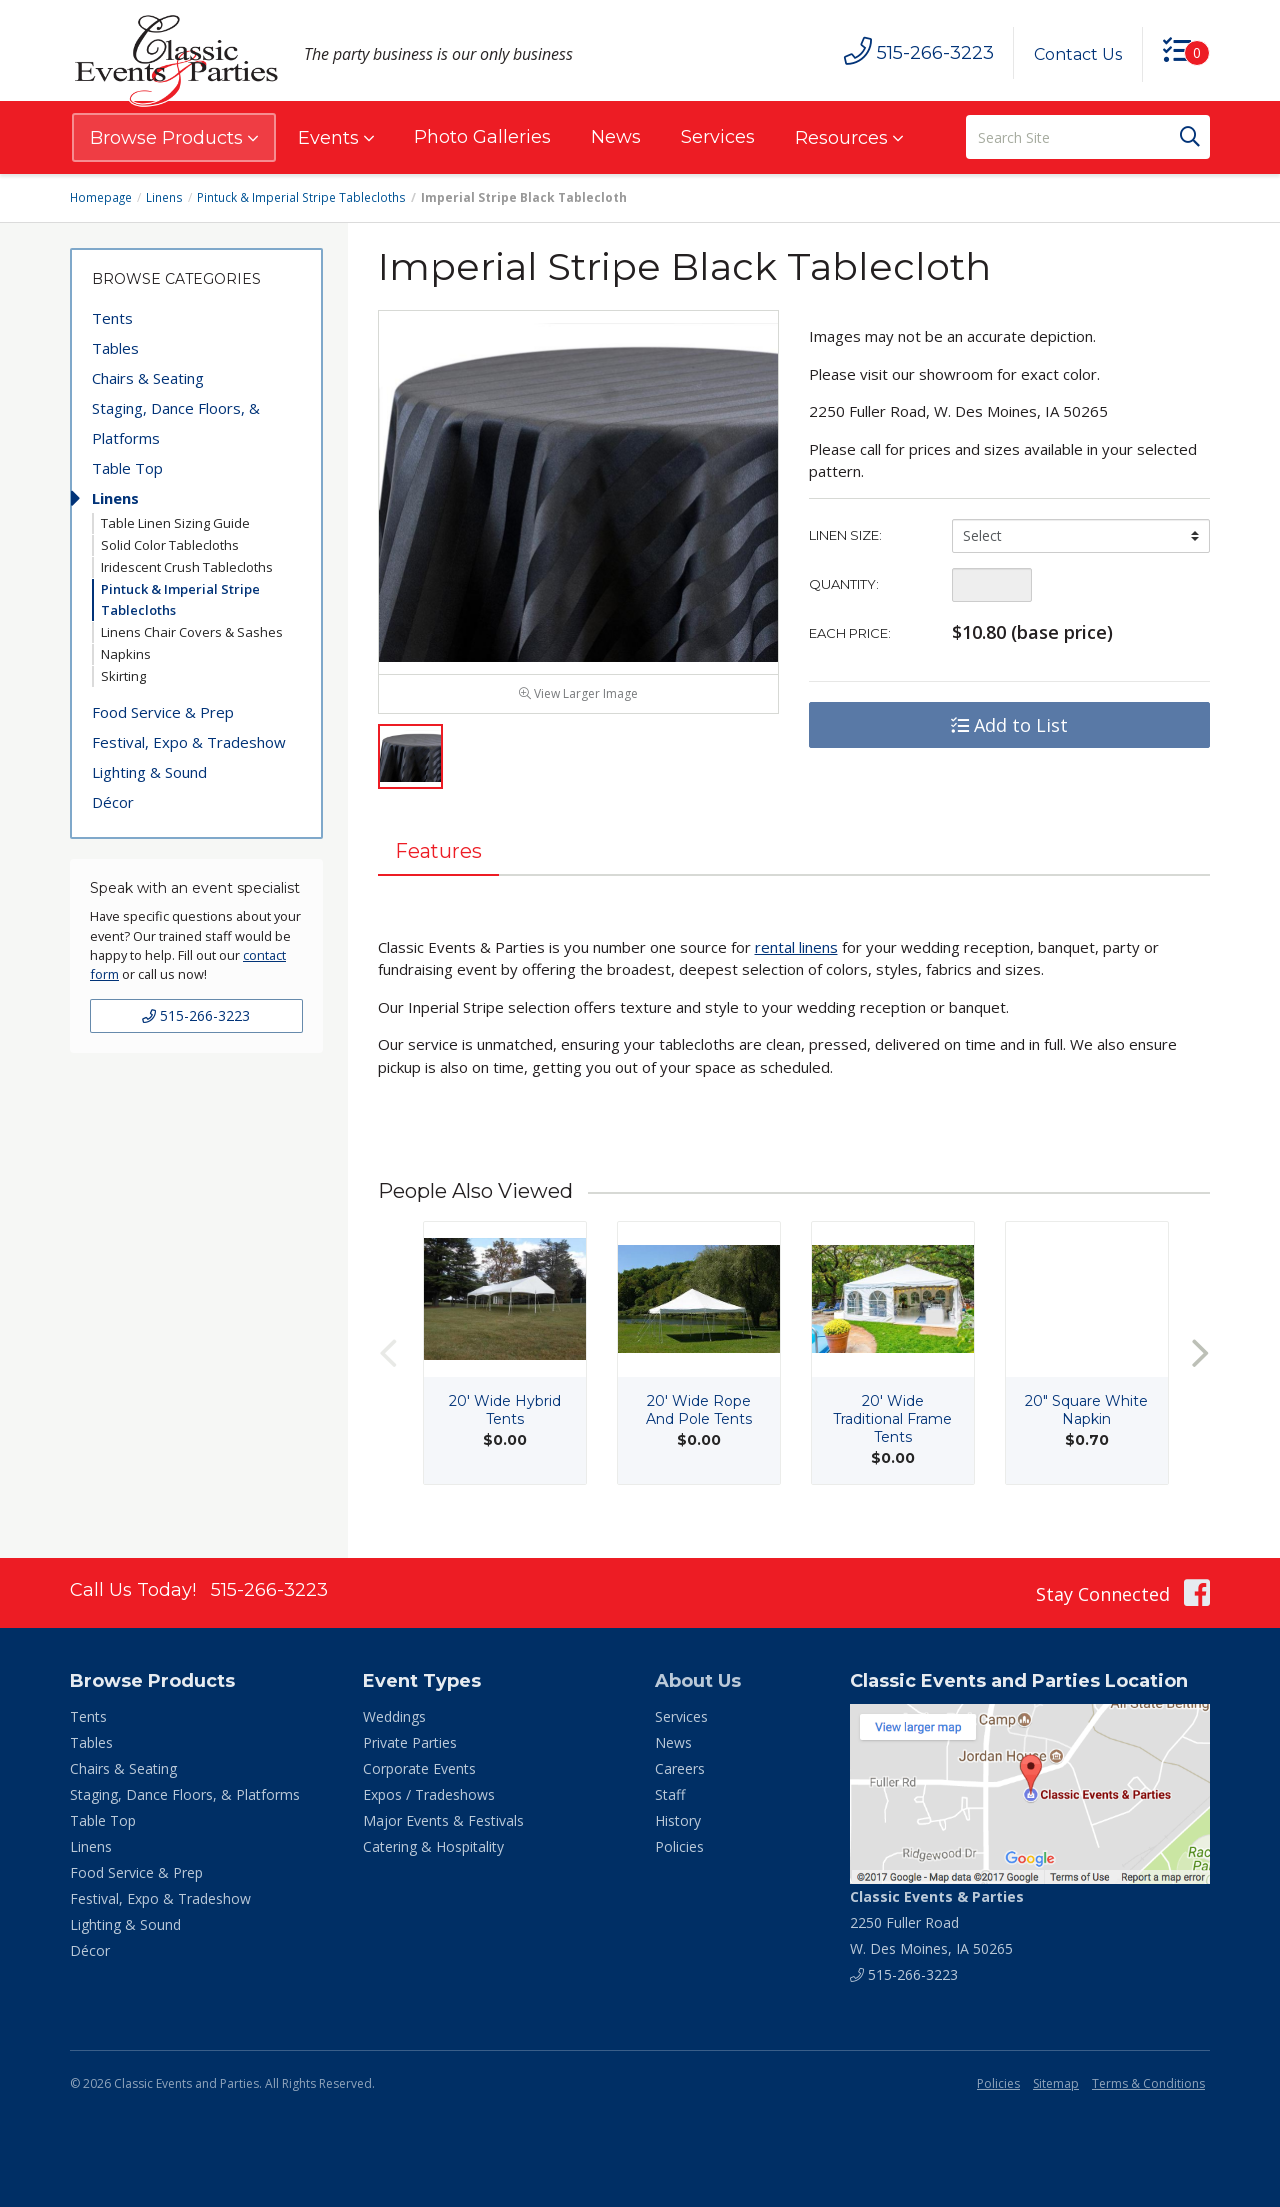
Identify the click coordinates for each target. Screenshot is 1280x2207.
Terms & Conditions (1148, 2083)
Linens (166, 197)
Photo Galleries (482, 137)
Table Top (127, 468)
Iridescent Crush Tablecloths (187, 567)
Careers (680, 1768)
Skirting (123, 676)
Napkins (126, 654)
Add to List (1009, 725)
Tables (115, 348)
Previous (388, 1361)
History (678, 1820)
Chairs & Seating (148, 378)
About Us (698, 1681)
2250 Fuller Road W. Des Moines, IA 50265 (937, 1922)
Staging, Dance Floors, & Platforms (176, 423)
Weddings (394, 1716)
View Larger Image (578, 700)
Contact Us (1077, 54)
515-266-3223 (196, 1015)
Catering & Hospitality (433, 1846)
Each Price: (850, 633)
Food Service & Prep (163, 712)
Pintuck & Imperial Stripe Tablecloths (301, 197)
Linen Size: (845, 535)
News (616, 137)
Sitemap (1056, 2083)
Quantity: (844, 584)
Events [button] (336, 138)
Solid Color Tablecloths (170, 545)
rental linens (796, 955)
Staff (670, 1794)
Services (718, 137)
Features (440, 859)
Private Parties (410, 1742)
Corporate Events (419, 1768)
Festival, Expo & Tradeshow (189, 742)
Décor (113, 802)
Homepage (102, 197)
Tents (112, 318)
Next (1200, 1361)
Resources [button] (849, 138)
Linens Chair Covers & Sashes (192, 632)
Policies (679, 1846)
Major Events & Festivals (443, 1820)
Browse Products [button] (174, 138)
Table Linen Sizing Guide (175, 523)
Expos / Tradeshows (429, 1794)
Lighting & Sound (149, 772)
